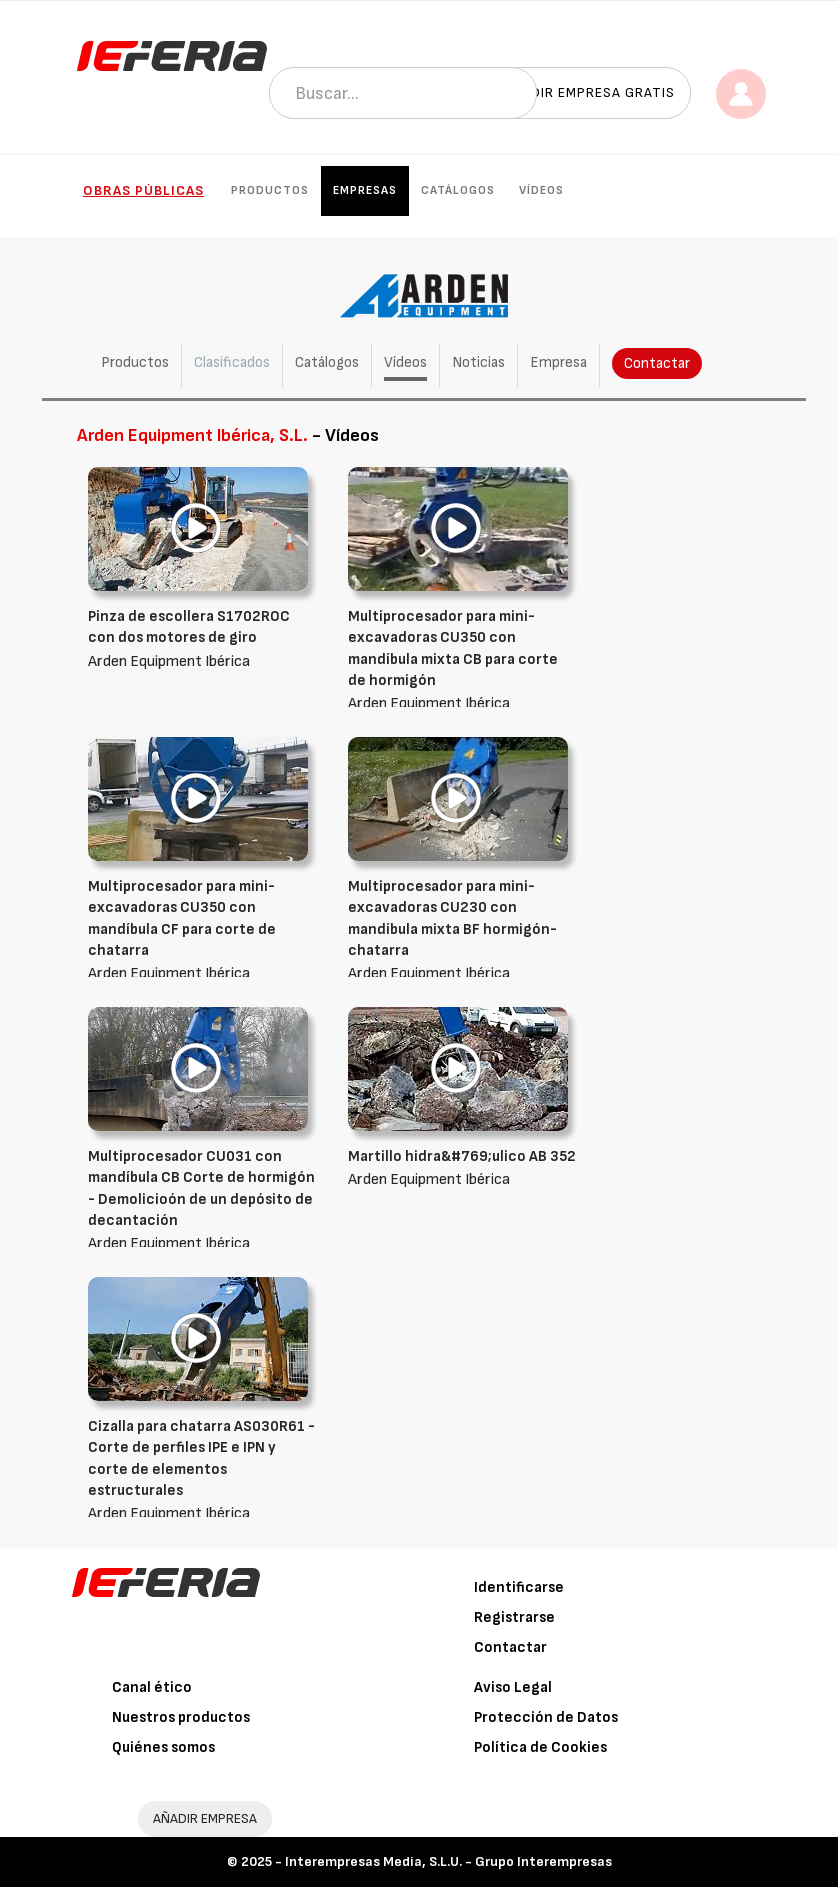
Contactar (657, 363)
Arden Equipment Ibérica (203, 638)
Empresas (365, 190)
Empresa (558, 362)
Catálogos (458, 190)
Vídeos (541, 190)
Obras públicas (143, 190)
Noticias (478, 362)
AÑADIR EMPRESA (205, 1818)
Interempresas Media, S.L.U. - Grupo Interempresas (448, 1861)
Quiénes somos (163, 1747)
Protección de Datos (546, 1717)
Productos (270, 190)
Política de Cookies (540, 1747)
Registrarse (514, 1617)
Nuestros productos (181, 1717)
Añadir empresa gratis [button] (589, 92)
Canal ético (152, 1687)
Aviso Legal (513, 1687)
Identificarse (519, 1587)
